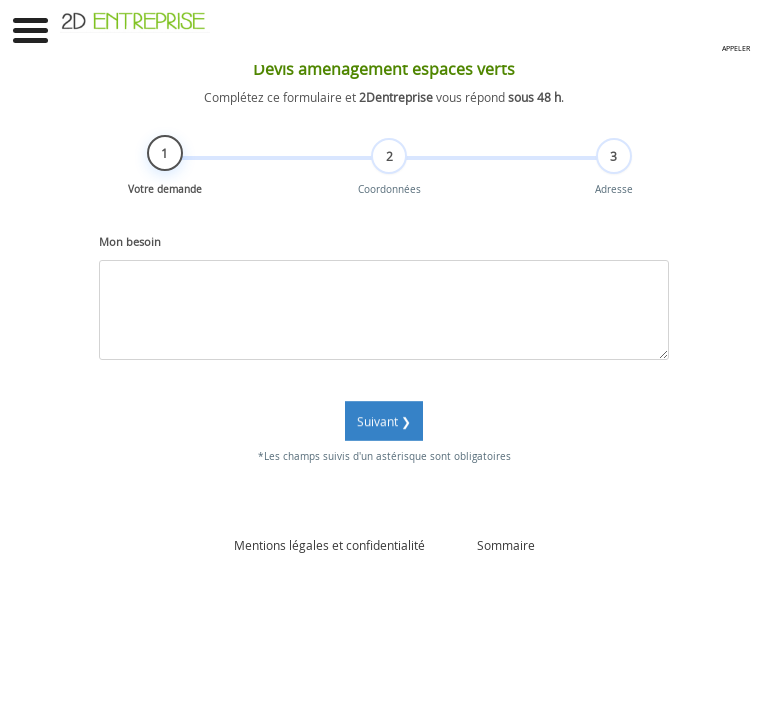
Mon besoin (130, 254)
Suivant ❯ (384, 433)
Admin (451, 545)
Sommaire (506, 545)
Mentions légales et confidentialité (329, 545)
